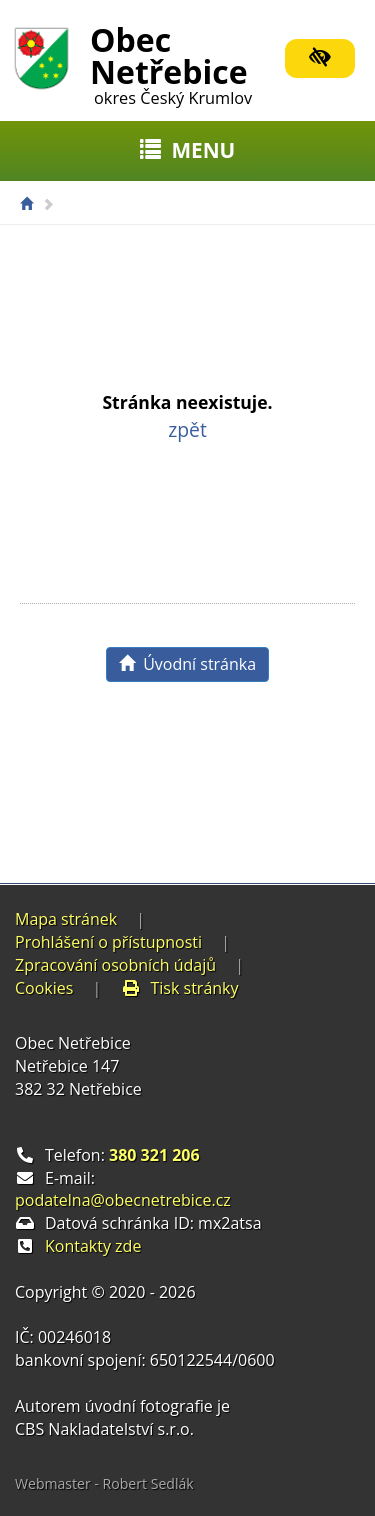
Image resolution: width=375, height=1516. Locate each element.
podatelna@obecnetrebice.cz (123, 1200)
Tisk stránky (180, 988)
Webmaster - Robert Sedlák (104, 1483)
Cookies (44, 988)
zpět (187, 429)
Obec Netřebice (171, 62)
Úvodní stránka (187, 664)
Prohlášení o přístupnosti (108, 942)
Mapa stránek (66, 919)
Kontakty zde (93, 1246)
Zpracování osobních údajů (115, 965)
